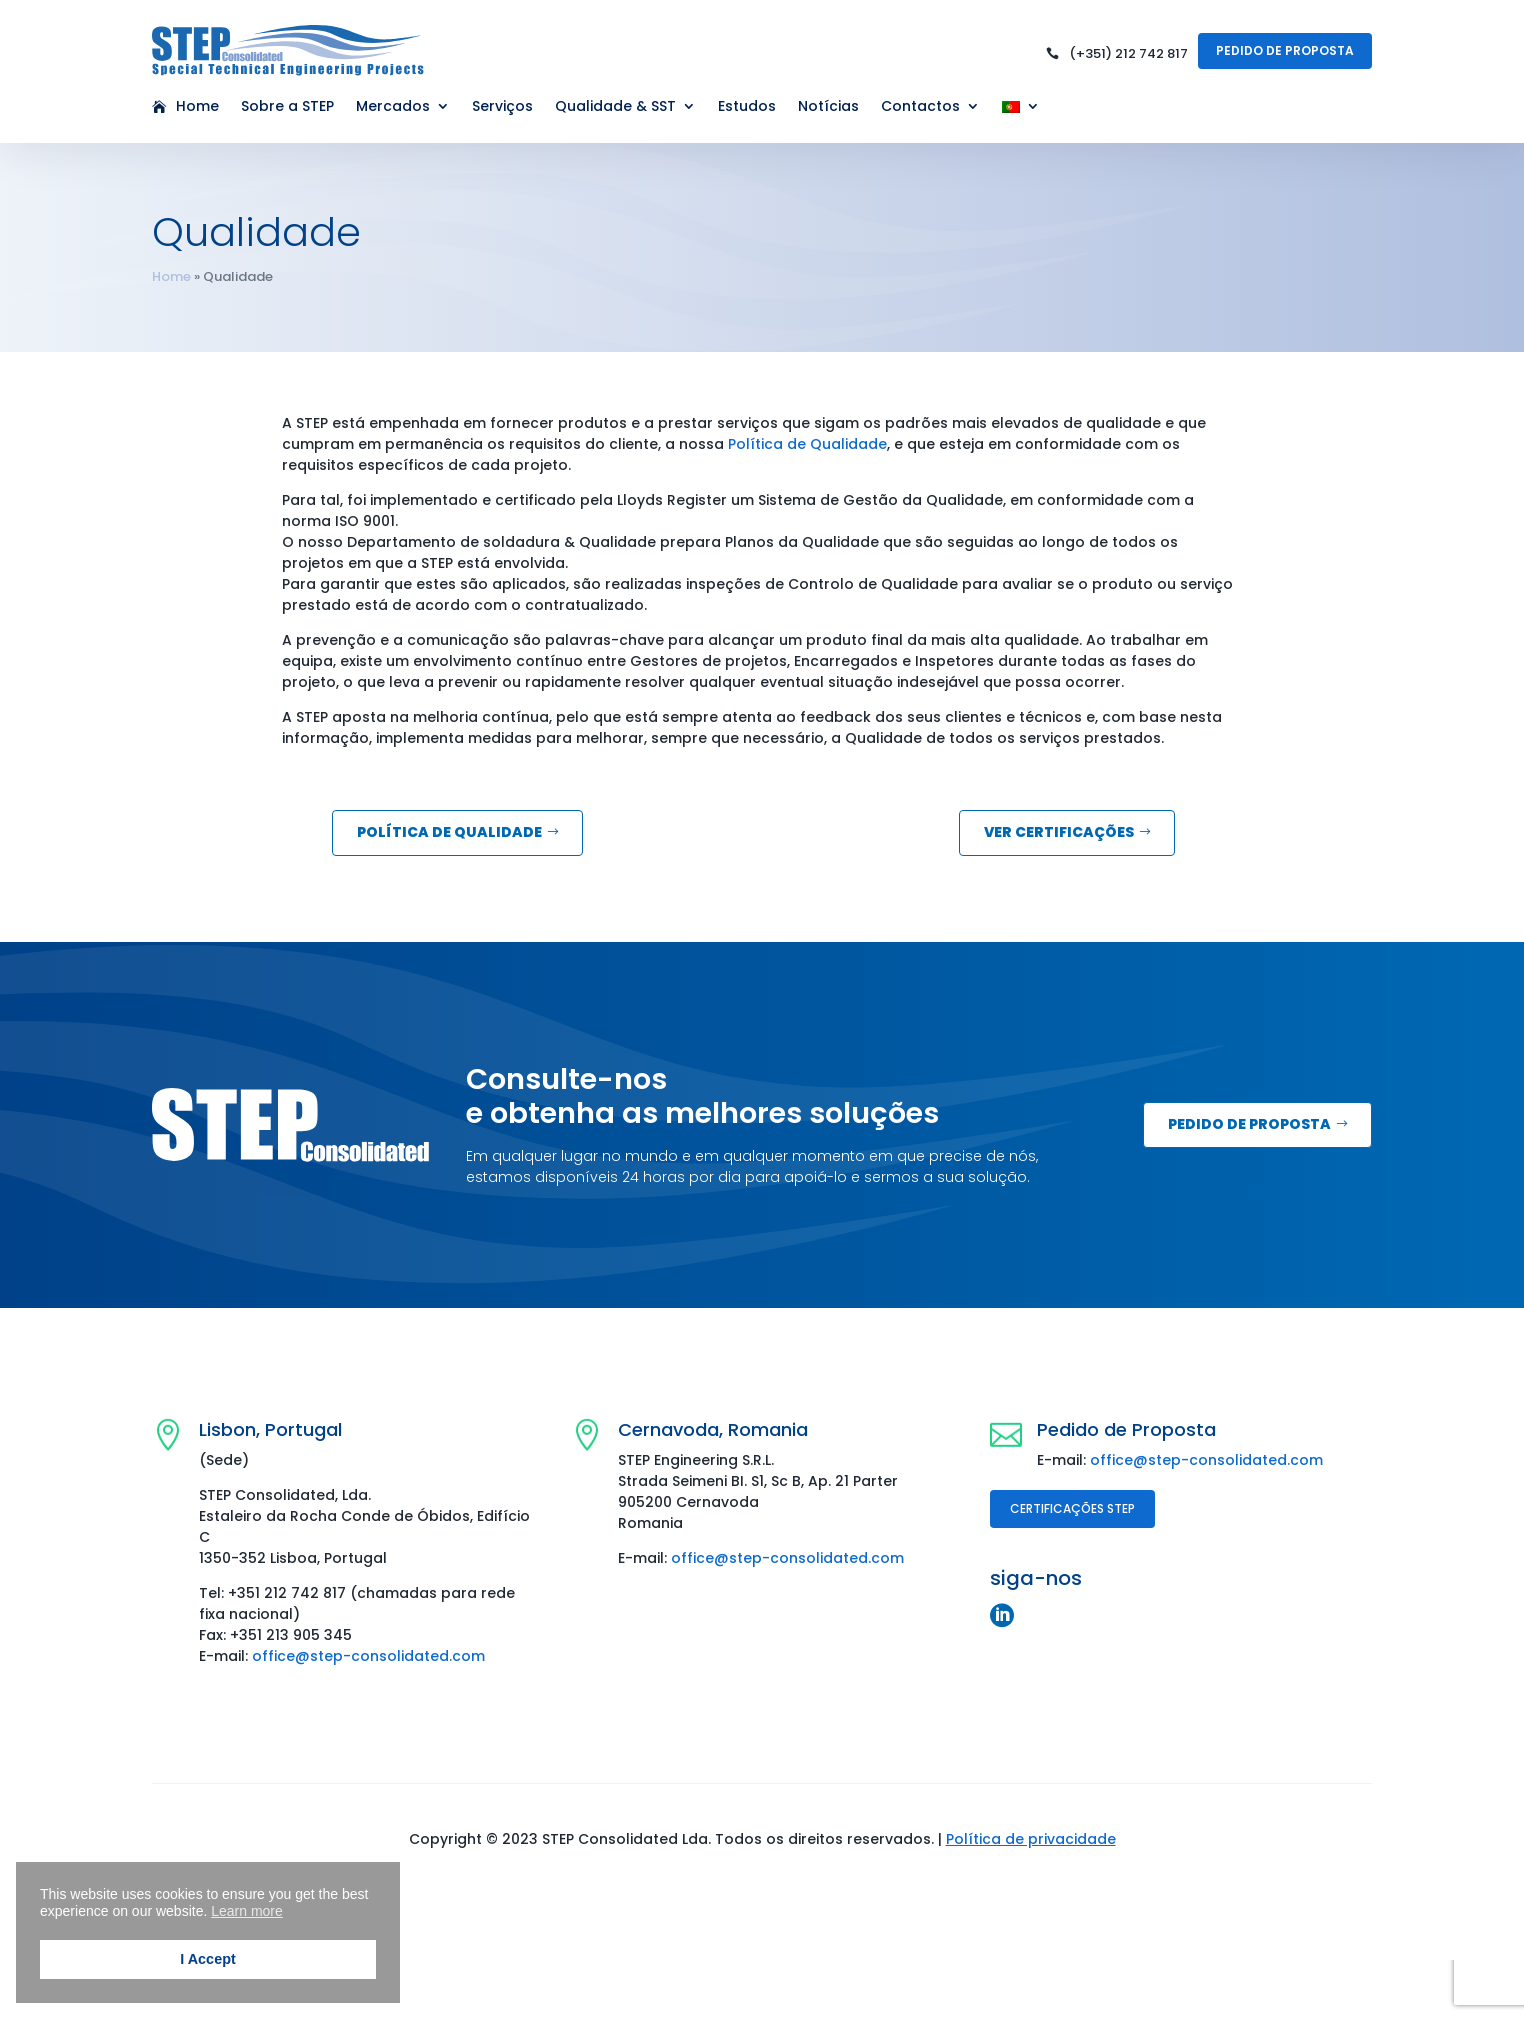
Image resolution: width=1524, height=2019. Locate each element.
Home (197, 107)
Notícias (828, 107)
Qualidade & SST (615, 107)
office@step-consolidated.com (368, 1656)
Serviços (502, 107)
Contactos (920, 107)
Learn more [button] (247, 1911)
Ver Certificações (1059, 832)
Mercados (393, 107)
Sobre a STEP (287, 107)
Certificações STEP (1072, 1508)
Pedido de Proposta (1285, 50)
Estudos (747, 107)
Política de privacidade (1031, 1839)
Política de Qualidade (807, 444)
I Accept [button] (207, 1959)
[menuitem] (1021, 111)
